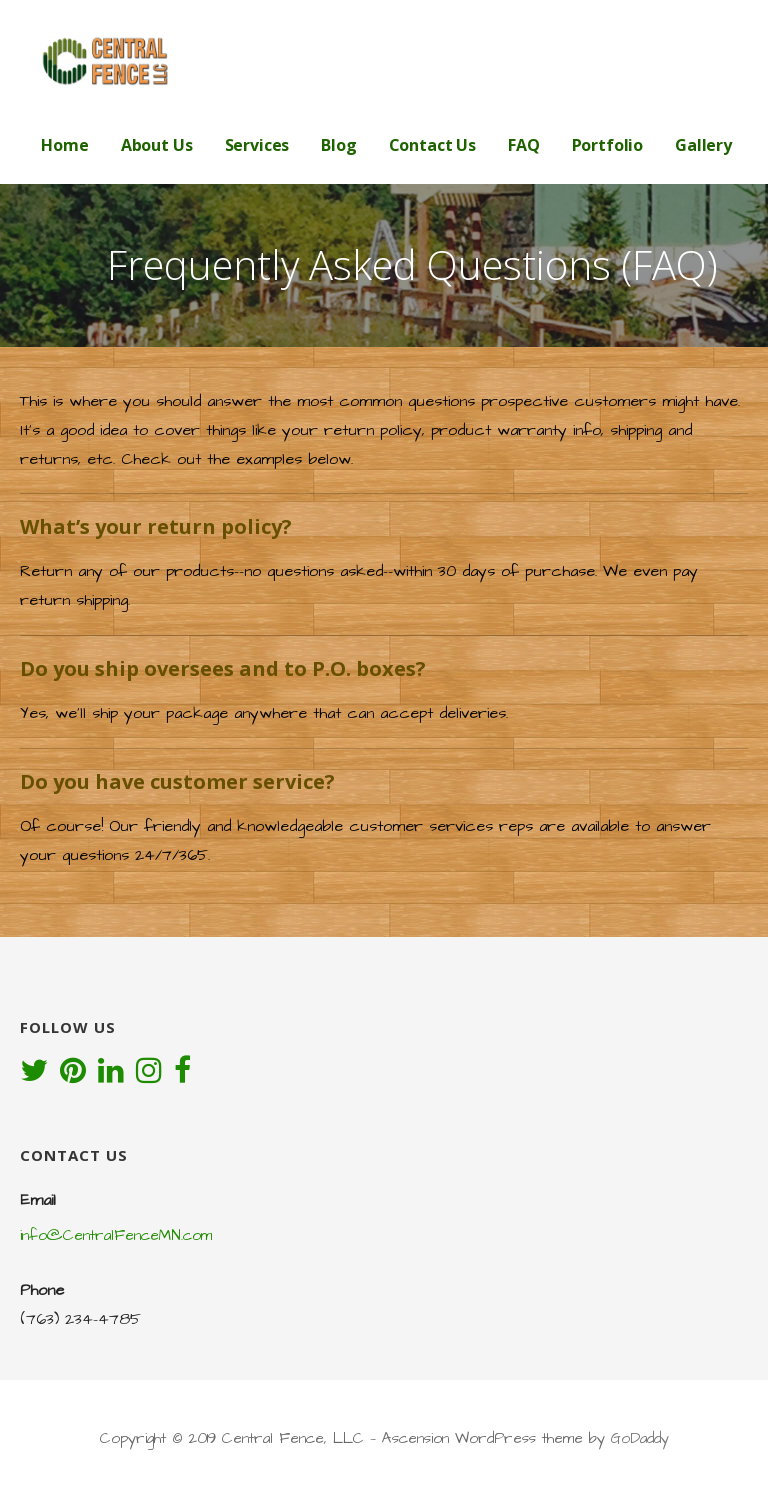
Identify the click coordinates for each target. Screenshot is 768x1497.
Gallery (703, 145)
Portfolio (608, 145)
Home (64, 145)
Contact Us (432, 145)
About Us (157, 145)
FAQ (524, 145)
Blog (338, 145)
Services (257, 145)
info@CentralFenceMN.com (116, 1235)
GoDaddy (640, 1438)
